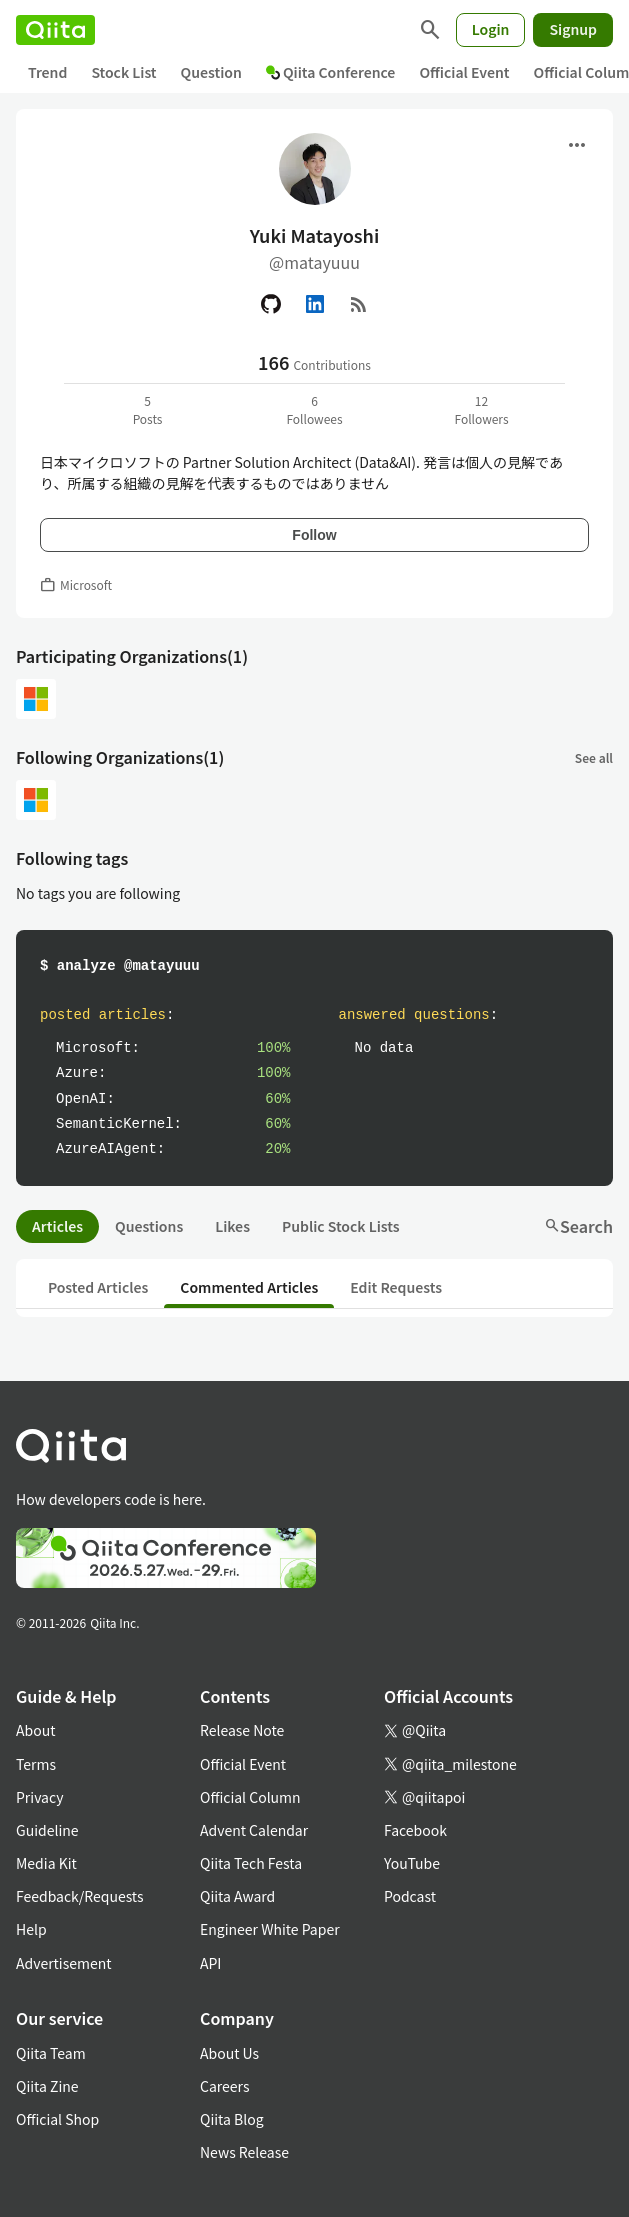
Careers (224, 2086)
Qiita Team (51, 2053)
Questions (149, 1226)
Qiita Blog (232, 2119)
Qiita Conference (331, 72)
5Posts (148, 409)
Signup (573, 29)
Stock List (123, 72)
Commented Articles (249, 1287)
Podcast (410, 1896)
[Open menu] (577, 145)
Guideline (47, 1830)
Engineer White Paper (270, 1929)
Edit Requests (396, 1287)
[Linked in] (315, 304)
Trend (47, 72)
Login (491, 29)
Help (31, 1929)
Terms (36, 1764)
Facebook (415, 1830)
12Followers (481, 409)
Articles (57, 1226)
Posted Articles (98, 1287)
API (210, 1963)
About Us (229, 2053)
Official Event (464, 72)
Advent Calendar (254, 1830)
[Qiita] (55, 30)
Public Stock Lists (341, 1226)
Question (211, 72)
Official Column (250, 1797)
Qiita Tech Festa (251, 1863)
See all (594, 757)
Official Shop (57, 2119)
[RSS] (359, 304)
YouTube (412, 1863)
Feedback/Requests (80, 1896)
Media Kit (46, 1863)
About (35, 1730)
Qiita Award (237, 1896)
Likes (232, 1226)
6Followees (314, 409)
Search (578, 1226)
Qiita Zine (47, 2086)
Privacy (39, 1797)
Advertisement (64, 1963)
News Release (244, 2152)
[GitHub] (271, 304)
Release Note (242, 1730)
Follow (314, 535)
